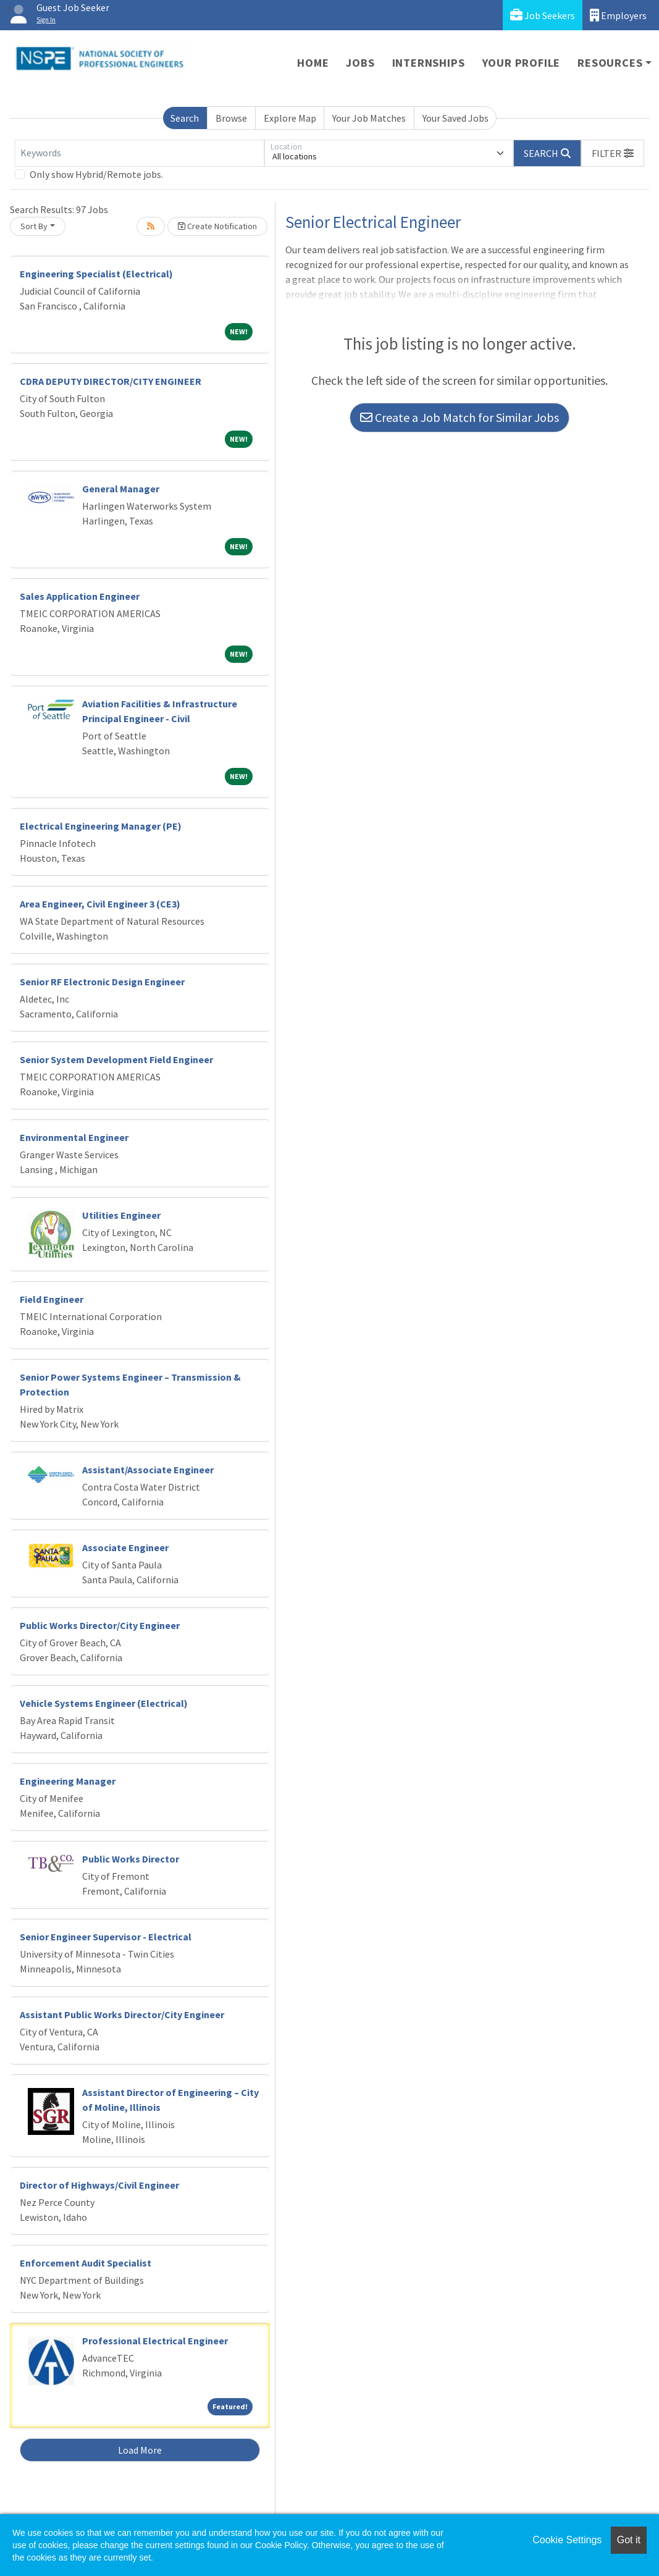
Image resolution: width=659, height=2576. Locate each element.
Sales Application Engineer (80, 596)
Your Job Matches (369, 118)
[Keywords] (139, 153)
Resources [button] (609, 63)
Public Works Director (130, 1859)
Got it (628, 2540)
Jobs (360, 63)
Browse (231, 118)
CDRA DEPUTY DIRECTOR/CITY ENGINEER (110, 381)
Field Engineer (51, 1299)
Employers (618, 15)
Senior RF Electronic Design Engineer (102, 981)
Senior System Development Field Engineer (116, 1059)
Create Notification (217, 226)
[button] (612, 153)
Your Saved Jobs (455, 118)
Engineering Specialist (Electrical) (96, 273)
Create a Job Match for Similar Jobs (459, 417)
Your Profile (521, 63)
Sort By (34, 226)
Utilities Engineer (121, 1215)
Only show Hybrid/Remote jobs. (96, 174)
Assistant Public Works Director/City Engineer (122, 2014)
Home (313, 63)
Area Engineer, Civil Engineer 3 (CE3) (100, 904)
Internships (428, 63)
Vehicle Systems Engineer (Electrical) (104, 1703)
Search (184, 118)
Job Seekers (542, 15)
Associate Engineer (125, 1547)
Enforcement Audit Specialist (85, 2263)
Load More (140, 2450)
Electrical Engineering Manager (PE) (101, 826)
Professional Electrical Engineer (155, 2340)
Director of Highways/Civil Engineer (99, 2185)
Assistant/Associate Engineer (148, 1469)
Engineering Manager (67, 1781)
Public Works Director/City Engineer (100, 1625)
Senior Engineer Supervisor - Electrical (105, 1936)
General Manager (120, 488)
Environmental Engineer (74, 1137)
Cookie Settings (567, 2540)
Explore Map (290, 118)
